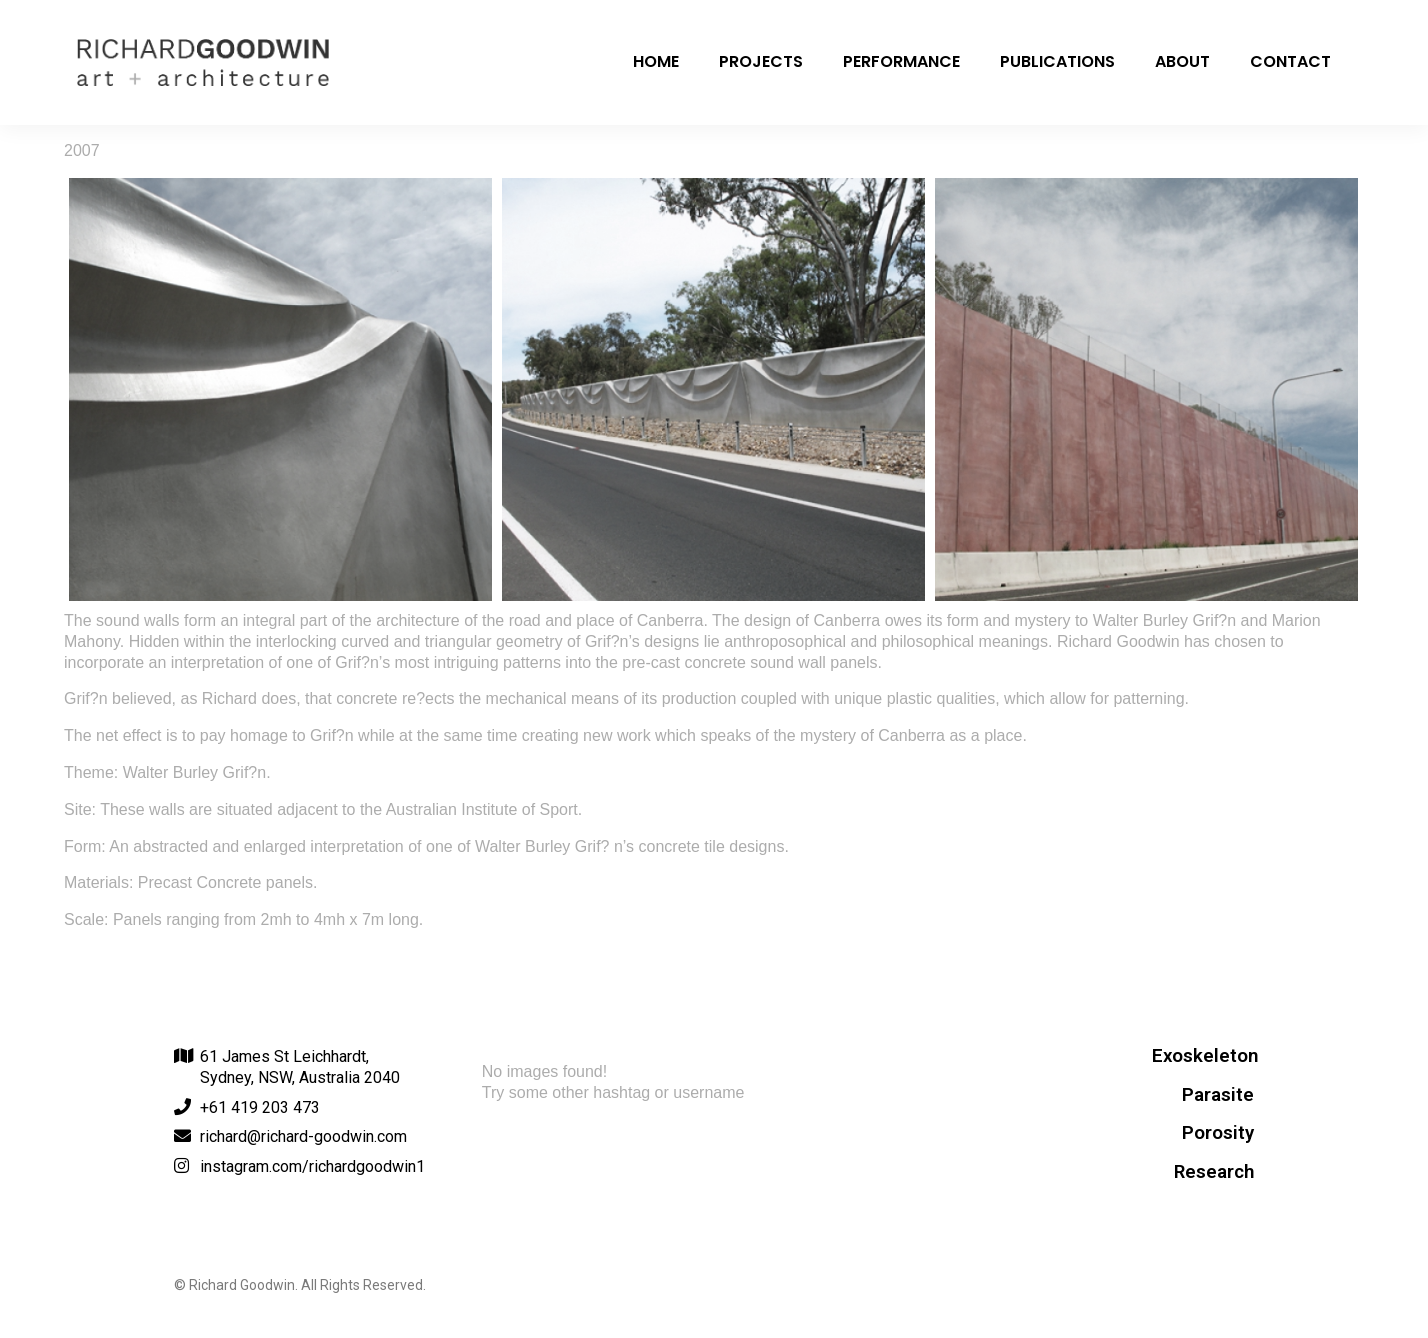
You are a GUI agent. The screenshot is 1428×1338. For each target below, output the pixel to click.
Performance (901, 61)
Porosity (1218, 1133)
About (1182, 61)
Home (656, 61)
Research (1214, 1172)
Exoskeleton (1205, 1056)
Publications (1057, 61)
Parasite (1218, 1095)
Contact (1290, 61)
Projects (761, 61)
